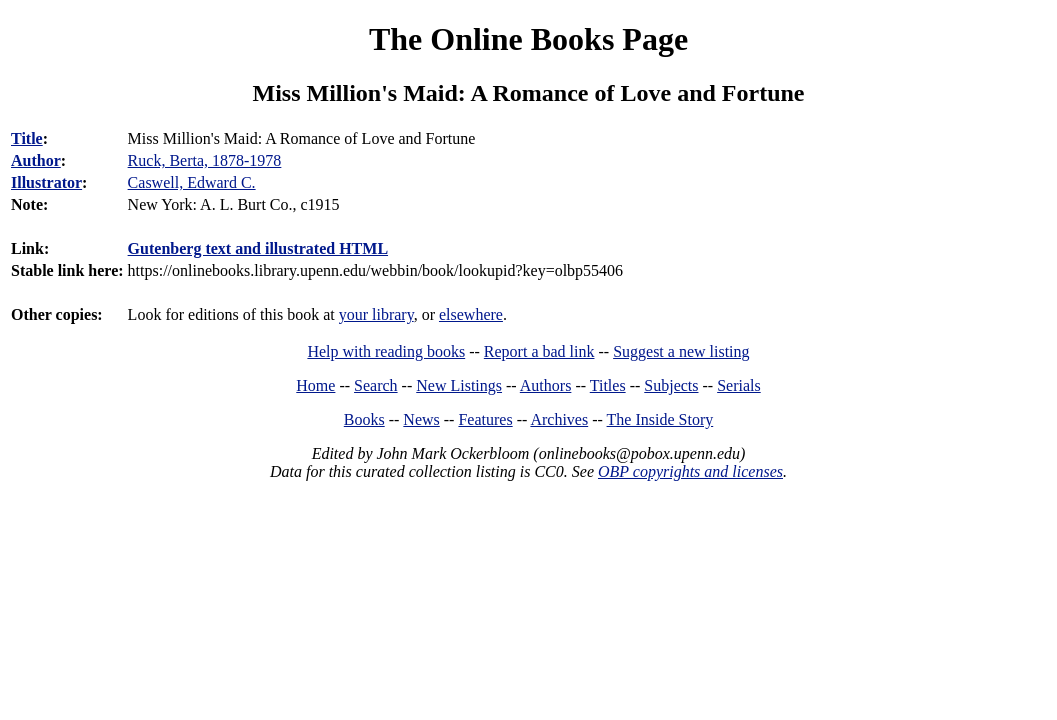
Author (36, 160)
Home (315, 385)
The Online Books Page (528, 39)
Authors (546, 385)
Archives (559, 419)
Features (485, 419)
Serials (739, 385)
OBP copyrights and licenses (690, 471)
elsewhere (471, 314)
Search (376, 385)
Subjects (671, 385)
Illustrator (46, 182)
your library (376, 314)
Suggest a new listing (681, 351)
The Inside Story (660, 419)
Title (27, 138)
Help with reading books (386, 351)
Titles (608, 385)
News (421, 419)
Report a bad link (539, 351)
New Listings (459, 385)
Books (364, 419)
